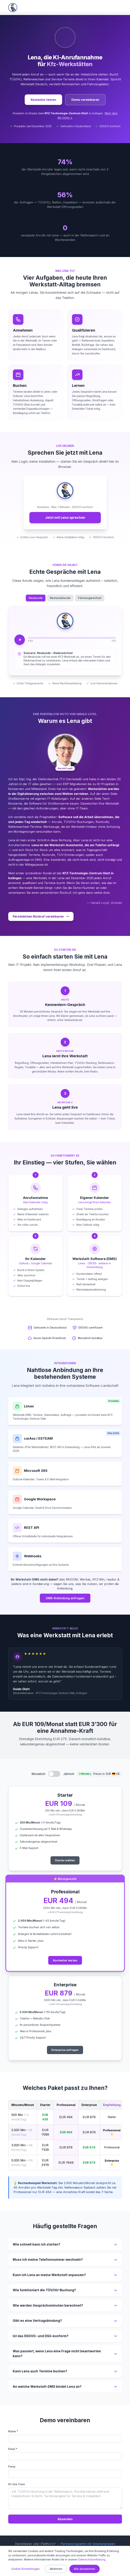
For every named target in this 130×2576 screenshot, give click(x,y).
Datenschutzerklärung (91, 2559)
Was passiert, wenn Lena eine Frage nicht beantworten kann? (57, 2353)
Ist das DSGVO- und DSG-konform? (40, 2336)
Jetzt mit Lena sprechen (65, 517)
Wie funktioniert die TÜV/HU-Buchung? (44, 2290)
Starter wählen (65, 1860)
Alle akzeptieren (84, 2568)
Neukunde (35, 597)
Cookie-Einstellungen (25, 2568)
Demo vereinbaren (85, 100)
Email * (12, 2448)
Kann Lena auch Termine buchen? (40, 2371)
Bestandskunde (60, 597)
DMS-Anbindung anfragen (65, 1598)
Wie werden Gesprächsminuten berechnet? (48, 2305)
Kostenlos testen (43, 100)
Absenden (65, 2519)
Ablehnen (56, 2568)
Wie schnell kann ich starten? (36, 2244)
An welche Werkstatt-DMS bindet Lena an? (47, 2386)
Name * (13, 2431)
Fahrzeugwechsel (89, 597)
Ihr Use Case (16, 2484)
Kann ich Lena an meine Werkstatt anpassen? (49, 2275)
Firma (11, 2466)
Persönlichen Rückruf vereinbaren (41, 916)
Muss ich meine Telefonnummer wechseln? (48, 2259)
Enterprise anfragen (65, 2049)
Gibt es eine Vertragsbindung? (37, 2321)
